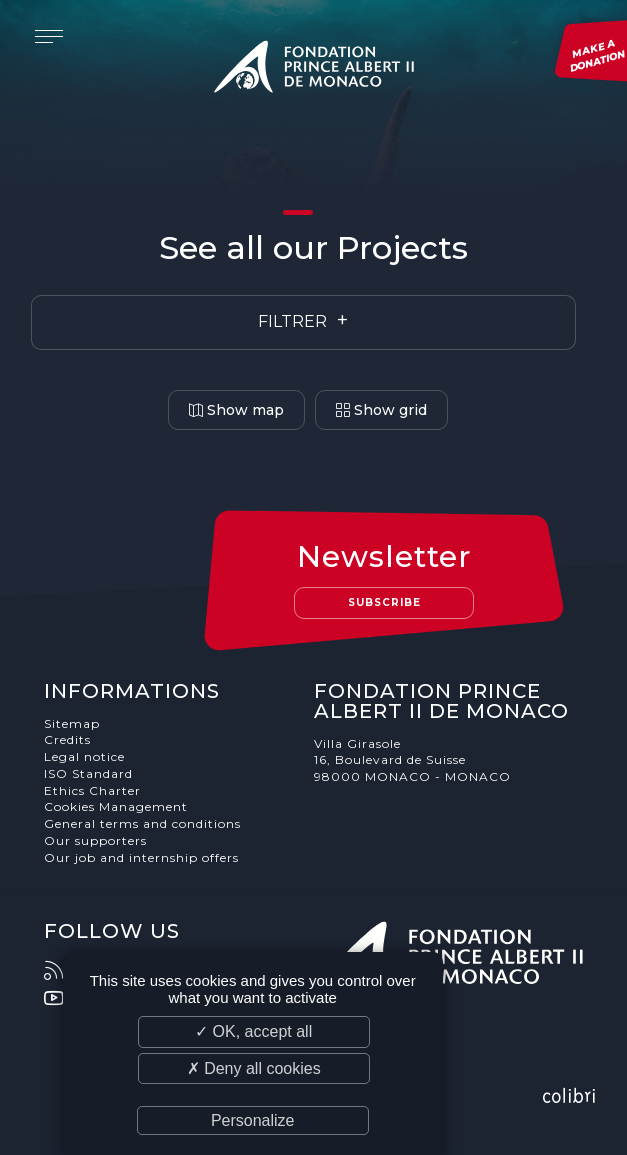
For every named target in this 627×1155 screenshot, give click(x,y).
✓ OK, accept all (253, 1031)
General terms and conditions (142, 823)
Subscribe (384, 602)
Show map (236, 410)
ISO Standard (88, 773)
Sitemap (72, 723)
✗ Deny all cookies (254, 1068)
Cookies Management (116, 806)
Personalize (253, 1120)
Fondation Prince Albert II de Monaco (314, 70)
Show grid (381, 410)
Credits (67, 739)
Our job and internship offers (141, 857)
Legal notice (84, 756)
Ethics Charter (92, 790)
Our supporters (95, 840)
